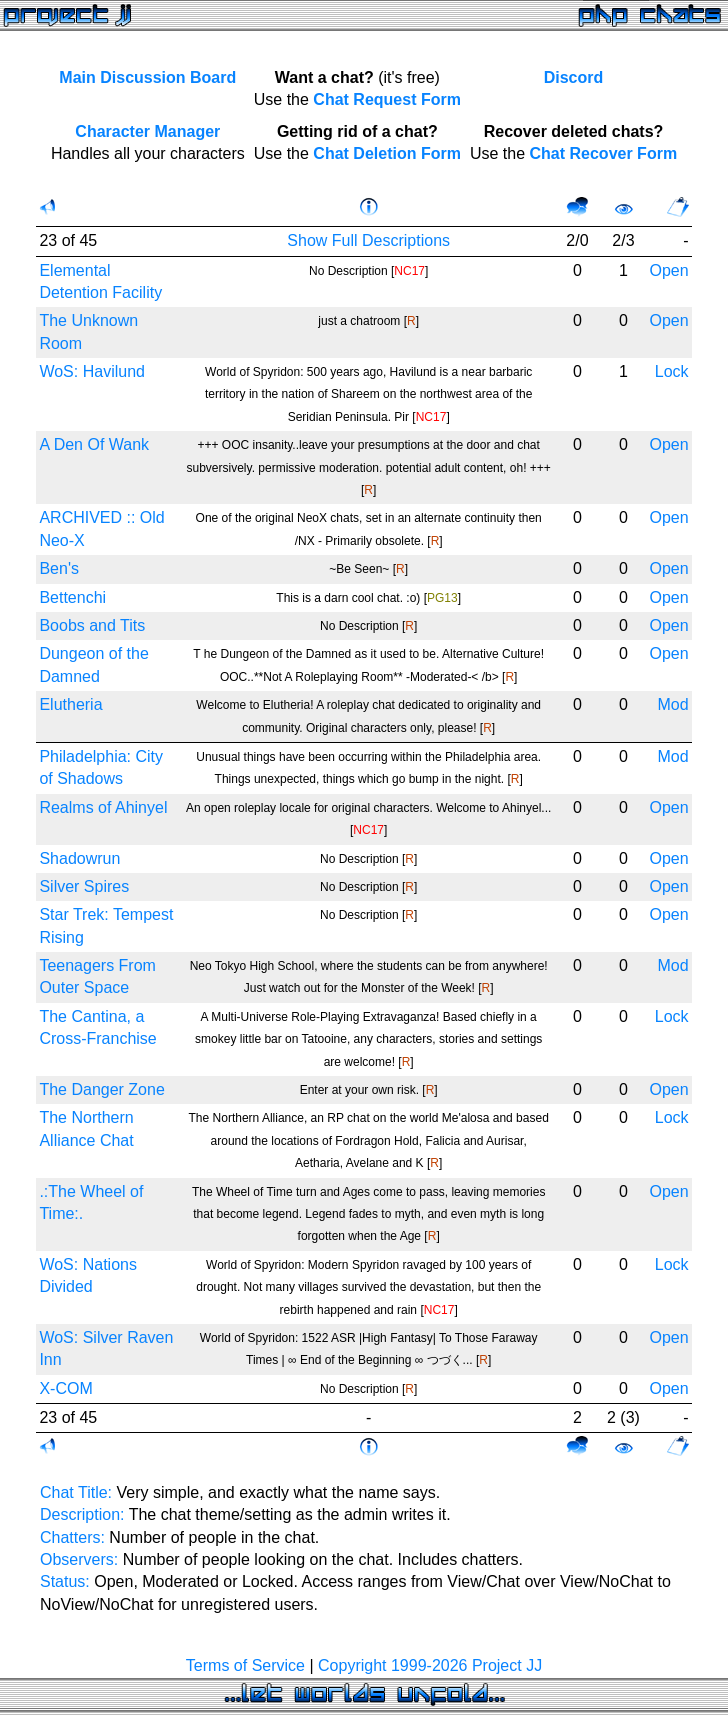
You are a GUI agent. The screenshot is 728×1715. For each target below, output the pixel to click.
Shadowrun (79, 858)
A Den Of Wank (94, 444)
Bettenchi (72, 597)
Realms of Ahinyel (103, 807)
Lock (672, 371)
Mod (672, 704)
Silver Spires (84, 886)
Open (668, 270)
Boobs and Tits (92, 625)
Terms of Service (245, 1665)
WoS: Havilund (92, 371)
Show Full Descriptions (368, 240)
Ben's (59, 568)
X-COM (65, 1388)
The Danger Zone (101, 1089)
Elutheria (70, 704)
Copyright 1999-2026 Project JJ (430, 1665)
